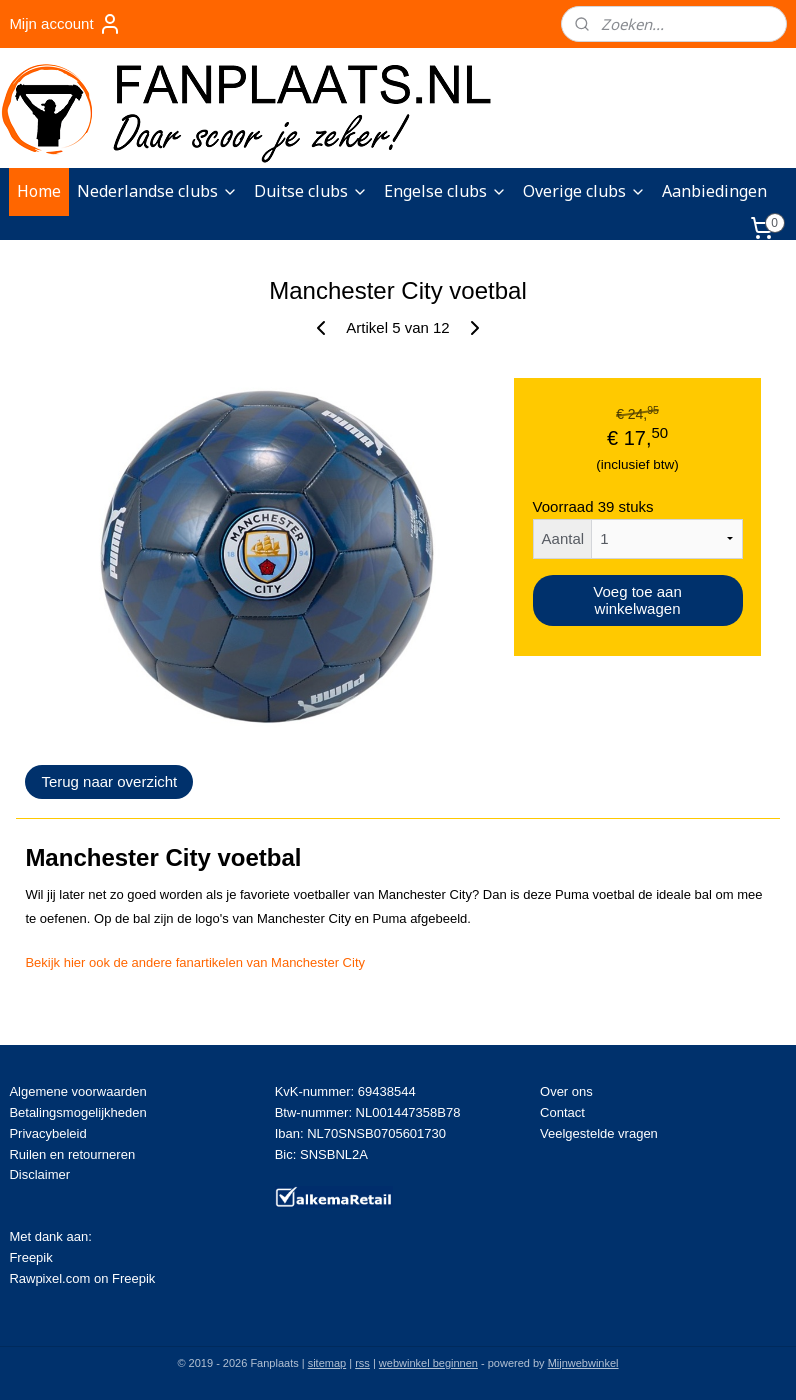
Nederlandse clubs (157, 191)
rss (362, 1363)
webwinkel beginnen (428, 1363)
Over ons (566, 1091)
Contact (562, 1112)
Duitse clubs (311, 191)
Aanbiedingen (714, 191)
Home (39, 191)
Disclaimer (39, 1174)
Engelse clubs (445, 191)
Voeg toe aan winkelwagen (637, 600)
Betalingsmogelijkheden (77, 1112)
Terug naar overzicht (109, 781)
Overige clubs (584, 191)
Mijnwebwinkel (583, 1363)
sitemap (327, 1363)
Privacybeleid (47, 1133)
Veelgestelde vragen (599, 1133)
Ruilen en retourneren (72, 1154)
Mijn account (65, 24)
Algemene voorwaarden (77, 1091)
